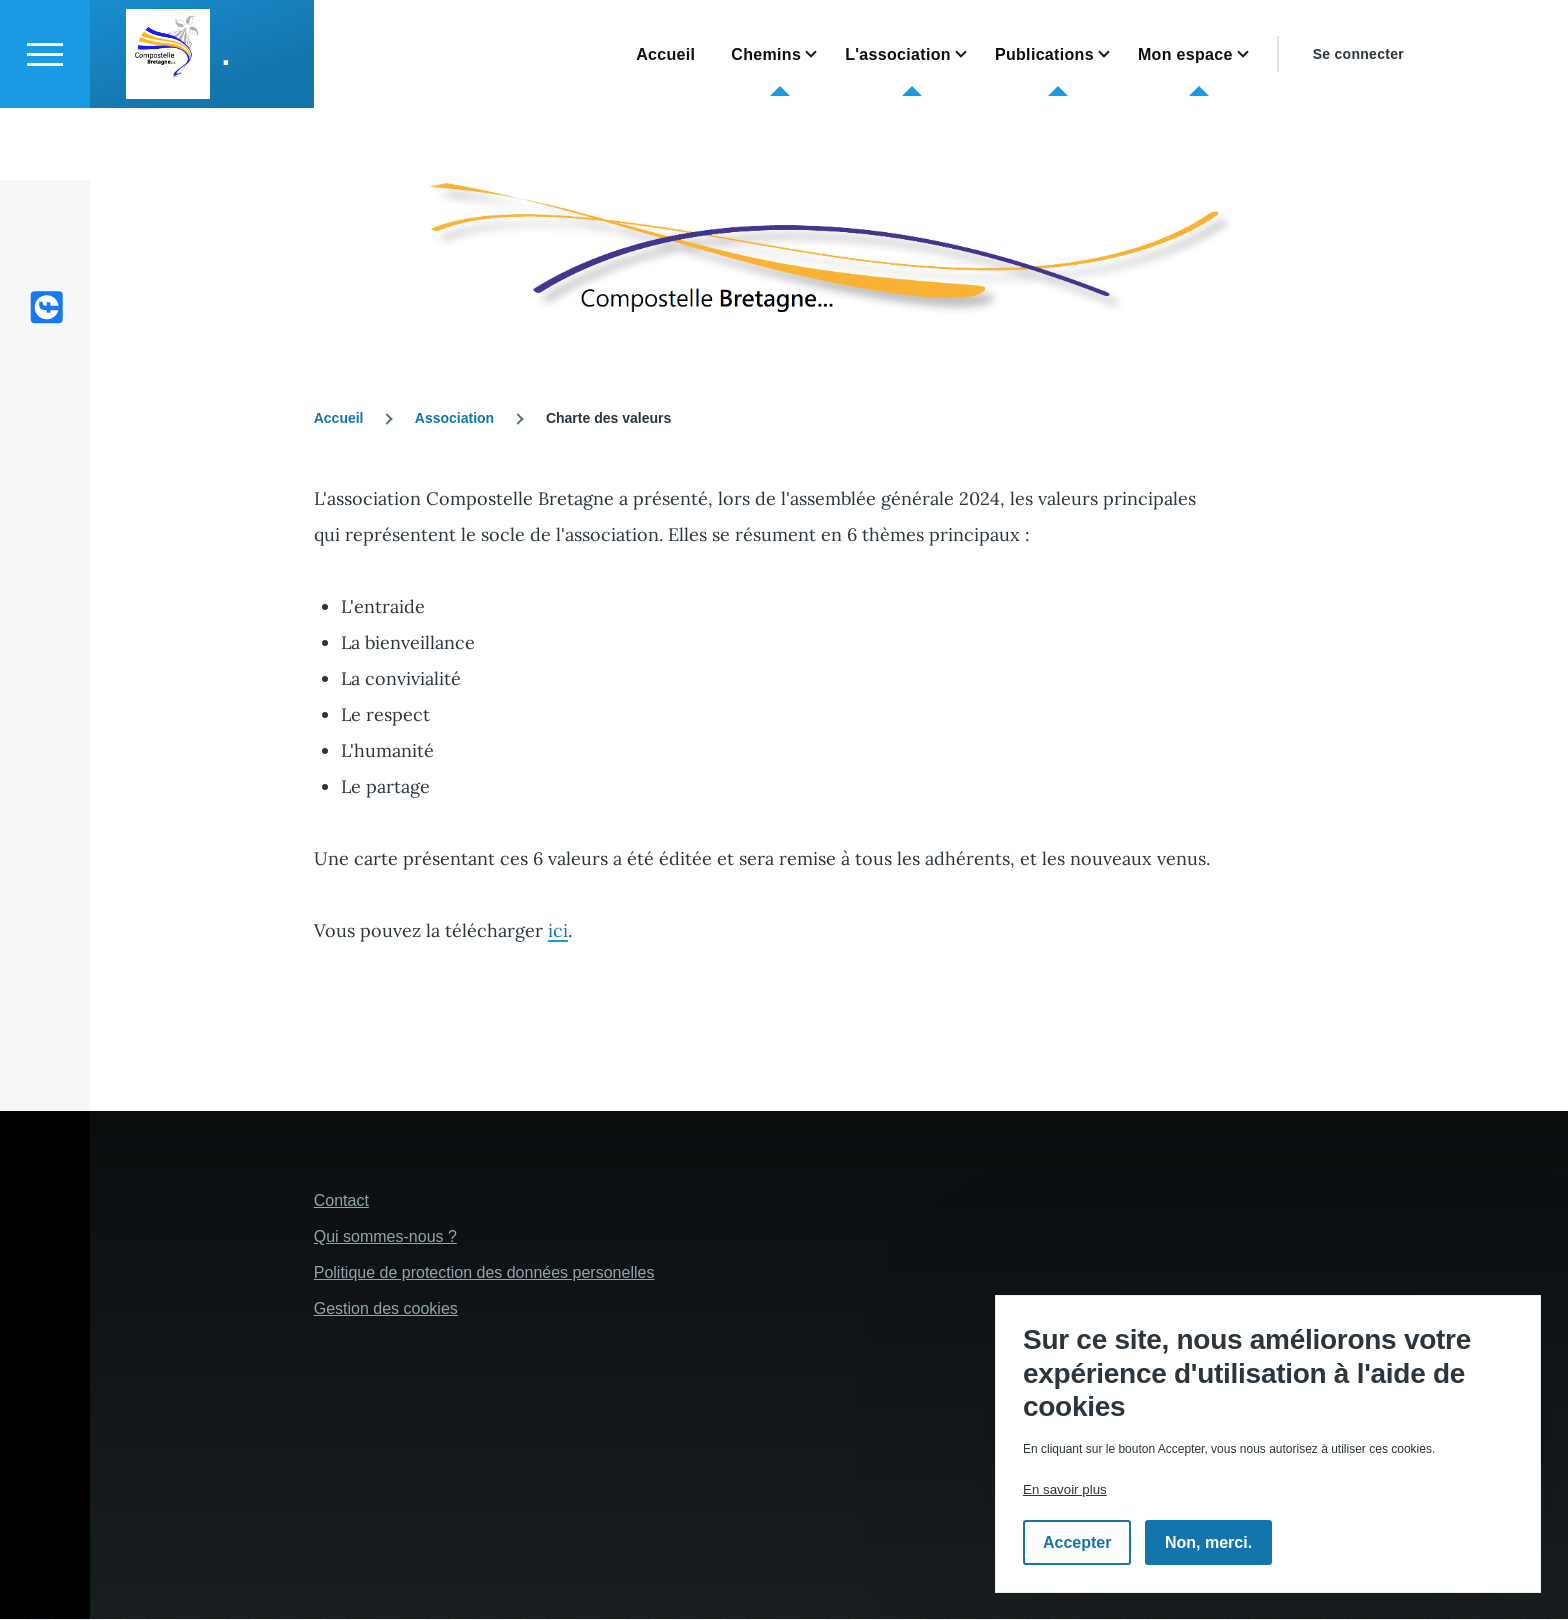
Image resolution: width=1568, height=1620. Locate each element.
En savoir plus (1065, 1489)
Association (454, 419)
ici (558, 931)
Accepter (1077, 1542)
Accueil (339, 419)
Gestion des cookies (386, 1309)
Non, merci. (1208, 1542)
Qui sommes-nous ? (385, 1237)
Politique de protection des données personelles (484, 1273)
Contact (341, 1201)
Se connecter (1358, 126)
